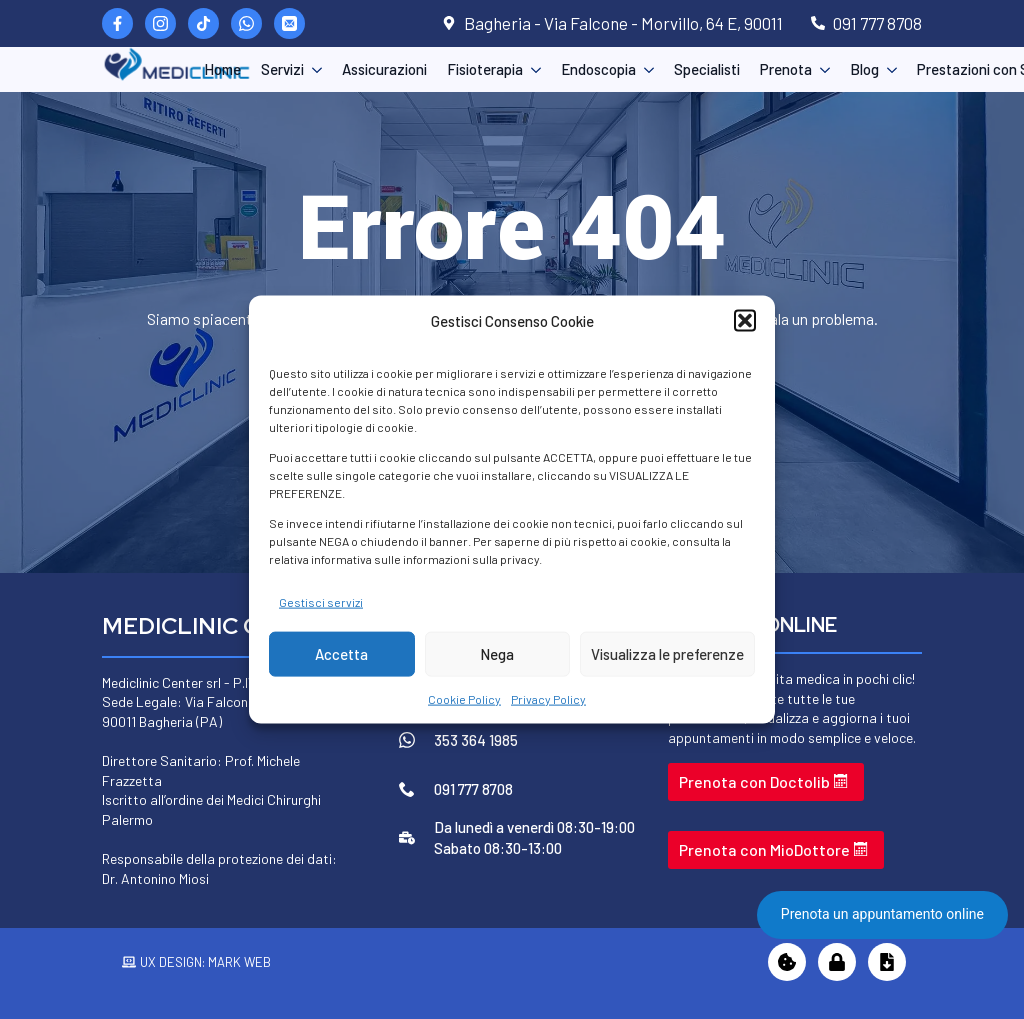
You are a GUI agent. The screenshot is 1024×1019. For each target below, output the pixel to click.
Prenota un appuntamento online (882, 914)
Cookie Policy (464, 699)
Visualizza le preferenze (667, 654)
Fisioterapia (485, 69)
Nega (497, 654)
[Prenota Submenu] (821, 69)
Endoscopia (598, 69)
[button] (745, 321)
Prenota (786, 69)
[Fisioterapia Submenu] (532, 69)
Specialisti (707, 69)
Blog (864, 69)
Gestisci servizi (321, 601)
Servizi (282, 69)
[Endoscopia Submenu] (645, 69)
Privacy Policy (548, 699)
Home (222, 69)
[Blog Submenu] (888, 69)
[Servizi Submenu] (313, 69)
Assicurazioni (384, 69)
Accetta (341, 654)
